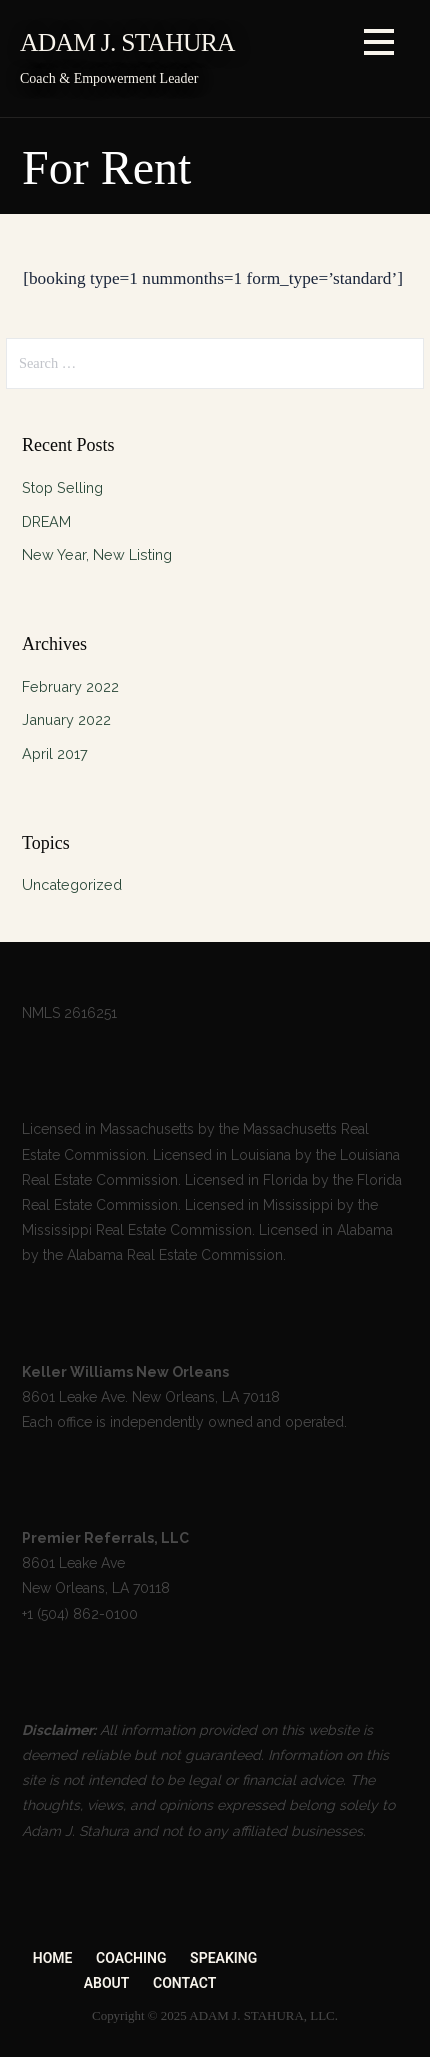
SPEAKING (223, 1958)
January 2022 (66, 719)
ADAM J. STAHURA (127, 42)
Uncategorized (72, 884)
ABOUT (107, 1983)
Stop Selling (62, 487)
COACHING (131, 1958)
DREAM (46, 521)
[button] (379, 45)
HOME (53, 1958)
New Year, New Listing (97, 554)
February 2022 (70, 686)
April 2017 (55, 753)
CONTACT (184, 1983)
